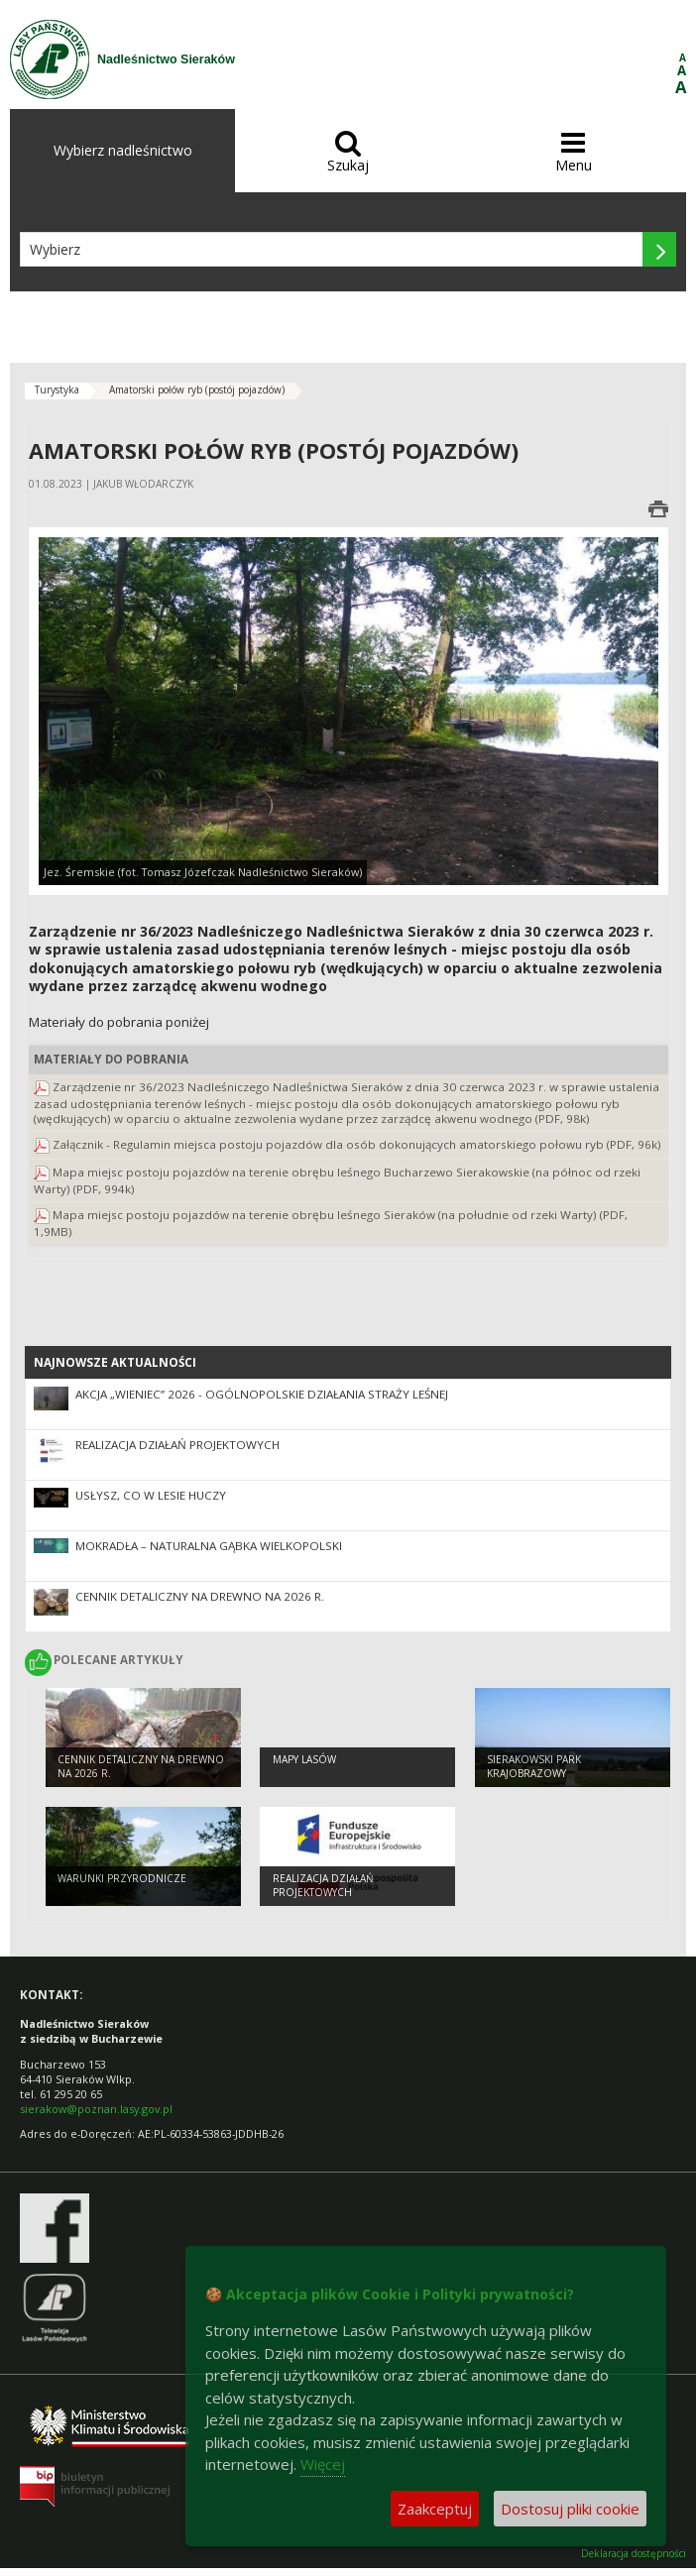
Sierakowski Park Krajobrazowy (534, 1766)
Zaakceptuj (435, 2509)
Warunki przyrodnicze (122, 1878)
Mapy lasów (304, 1759)
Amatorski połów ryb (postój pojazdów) (197, 389)
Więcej (322, 2464)
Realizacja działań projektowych (177, 1444)
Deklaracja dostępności (633, 2553)
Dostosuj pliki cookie (570, 2509)
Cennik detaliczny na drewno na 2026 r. (199, 1596)
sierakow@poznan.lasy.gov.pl (96, 2108)
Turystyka (57, 389)
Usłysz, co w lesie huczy (150, 1495)
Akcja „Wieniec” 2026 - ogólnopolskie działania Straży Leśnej (261, 1394)
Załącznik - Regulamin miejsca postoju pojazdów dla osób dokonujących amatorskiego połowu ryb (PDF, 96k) (357, 1144)
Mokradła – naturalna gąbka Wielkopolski (208, 1545)
